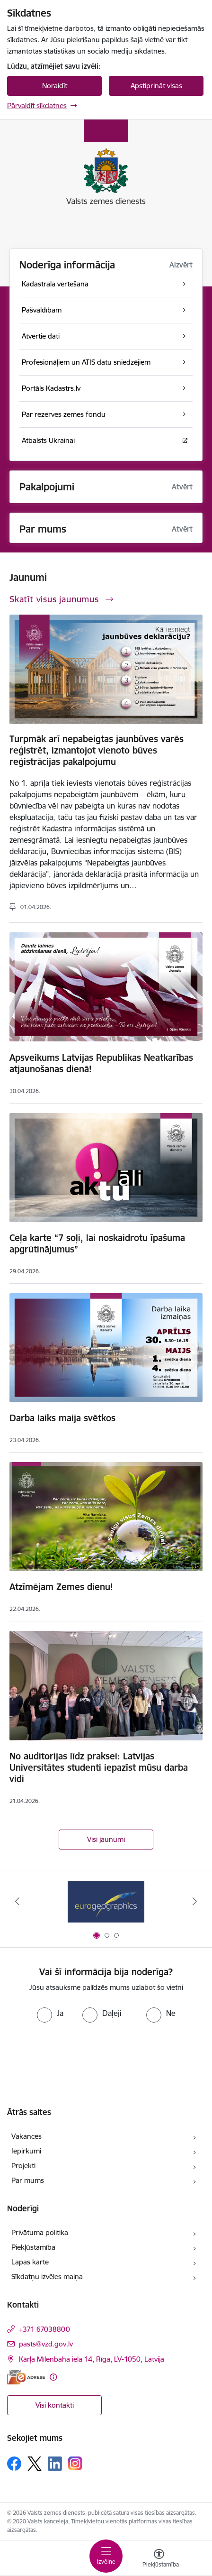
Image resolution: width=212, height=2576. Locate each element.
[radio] (50, 2013)
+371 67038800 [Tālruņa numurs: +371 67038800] (44, 2329)
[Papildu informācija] (53, 2377)
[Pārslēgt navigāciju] (106, 2556)
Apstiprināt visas (156, 85)
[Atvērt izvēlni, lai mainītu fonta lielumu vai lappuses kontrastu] (159, 2559)
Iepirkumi (26, 2150)
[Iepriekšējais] (17, 1901)
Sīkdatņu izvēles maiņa (47, 2276)
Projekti (23, 2165)
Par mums (27, 2180)
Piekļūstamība (33, 2247)
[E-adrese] (26, 2377)
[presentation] (106, 2058)
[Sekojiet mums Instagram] (75, 2463)
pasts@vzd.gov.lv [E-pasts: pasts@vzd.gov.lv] (46, 2343)
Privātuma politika (39, 2232)
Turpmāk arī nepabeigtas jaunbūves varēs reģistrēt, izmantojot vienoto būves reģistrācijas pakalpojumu (96, 750)
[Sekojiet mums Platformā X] (34, 2463)
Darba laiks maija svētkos (62, 1418)
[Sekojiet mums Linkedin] (55, 2463)
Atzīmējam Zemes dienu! (61, 1586)
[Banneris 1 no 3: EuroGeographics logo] (106, 1901)
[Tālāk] (194, 1901)
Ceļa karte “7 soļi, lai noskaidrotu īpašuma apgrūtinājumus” (97, 1243)
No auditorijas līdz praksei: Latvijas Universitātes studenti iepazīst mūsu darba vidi (98, 1767)
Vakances (26, 2136)
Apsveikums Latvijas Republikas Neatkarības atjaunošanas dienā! (101, 1063)
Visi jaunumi (106, 1839)
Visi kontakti (54, 2405)
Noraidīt (54, 85)
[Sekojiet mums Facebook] (14, 2463)
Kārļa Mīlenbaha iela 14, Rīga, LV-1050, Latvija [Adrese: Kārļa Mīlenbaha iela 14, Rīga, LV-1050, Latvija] (91, 2359)
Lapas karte (30, 2261)
